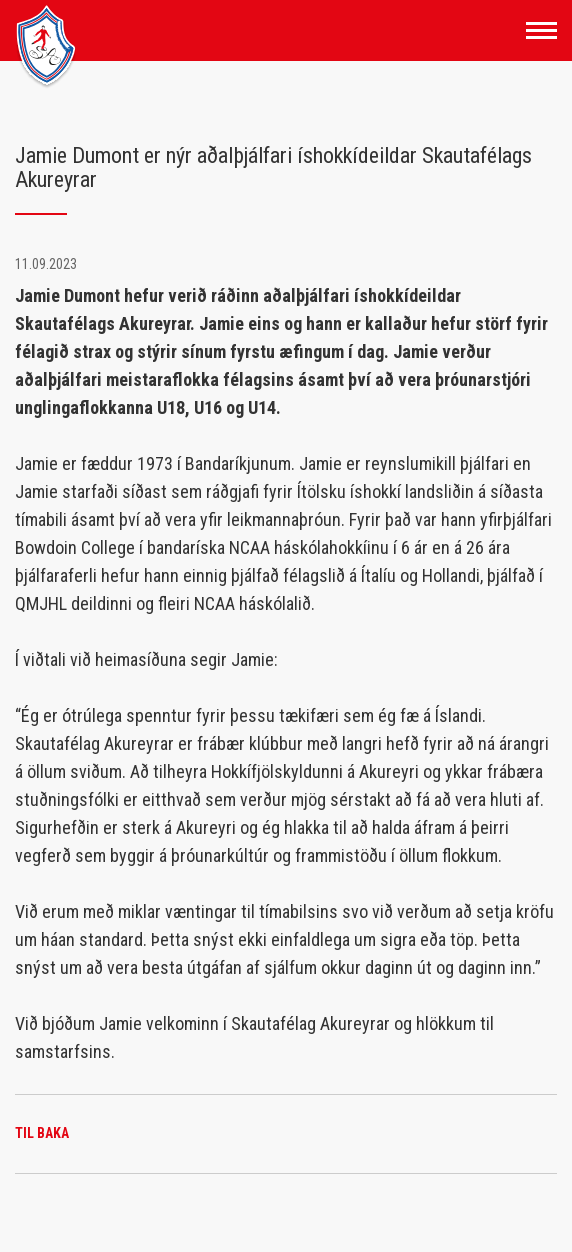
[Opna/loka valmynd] (541, 30)
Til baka (42, 1133)
